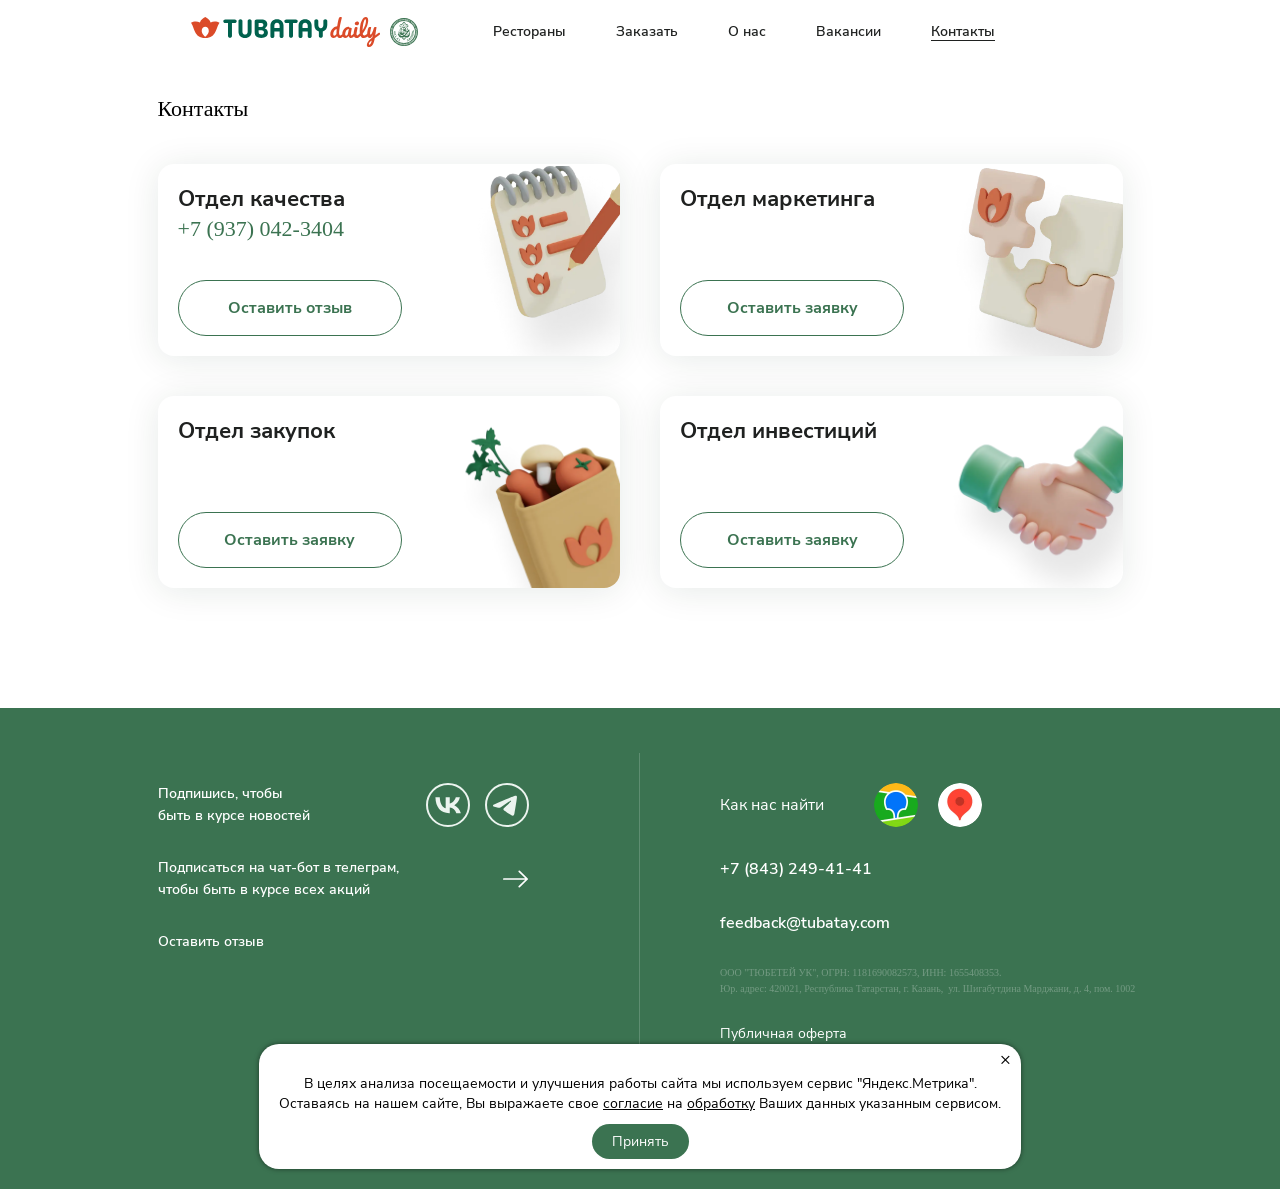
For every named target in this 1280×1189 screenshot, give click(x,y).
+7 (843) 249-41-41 (796, 869)
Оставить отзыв (290, 308)
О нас (747, 31)
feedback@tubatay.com (805, 923)
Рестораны (529, 31)
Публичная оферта (783, 1034)
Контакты (963, 31)
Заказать (647, 31)
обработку (721, 1103)
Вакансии (848, 31)
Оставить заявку (792, 308)
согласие (633, 1103)
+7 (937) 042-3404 (261, 228)
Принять (640, 1141)
